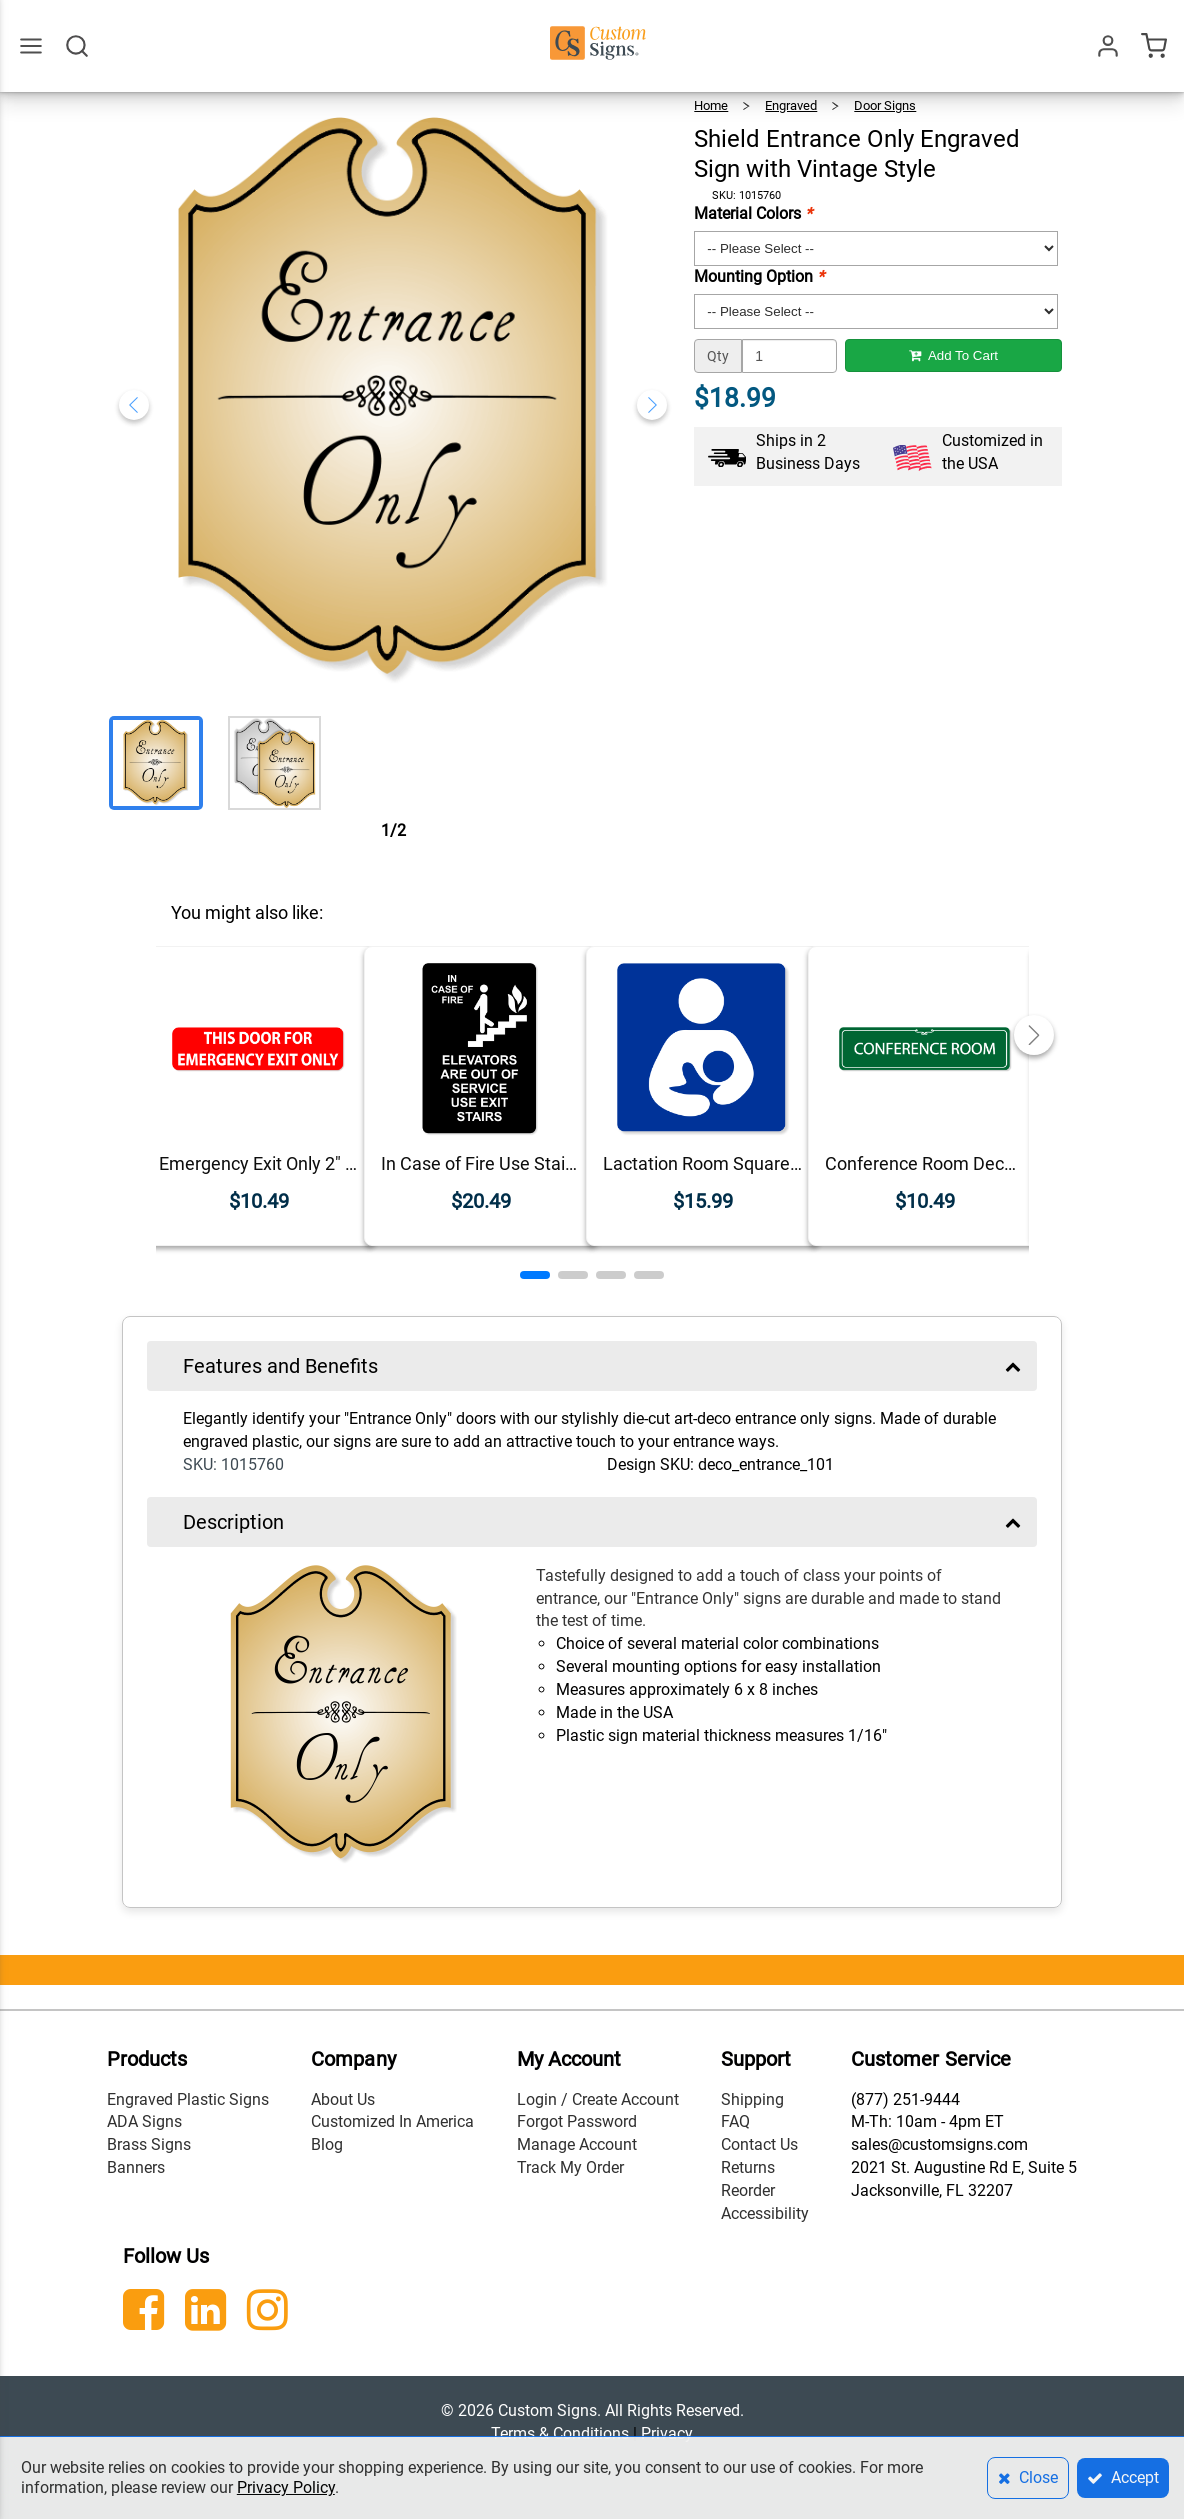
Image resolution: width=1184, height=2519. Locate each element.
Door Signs (885, 105)
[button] (535, 1275)
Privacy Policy (286, 2487)
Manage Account (577, 2144)
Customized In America (392, 2121)
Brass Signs (149, 2144)
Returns (748, 2167)
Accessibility (765, 2213)
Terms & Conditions (560, 2433)
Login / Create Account (598, 2099)
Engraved (791, 105)
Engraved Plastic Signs (188, 2099)
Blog (327, 2144)
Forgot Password (577, 2121)
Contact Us (759, 2144)
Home (711, 105)
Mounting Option (759, 276)
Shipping (752, 2099)
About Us (343, 2099)
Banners (136, 2167)
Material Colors (753, 213)
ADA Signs (144, 2121)
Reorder (748, 2190)
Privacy (667, 2433)
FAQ (735, 2121)
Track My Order (570, 2167)
